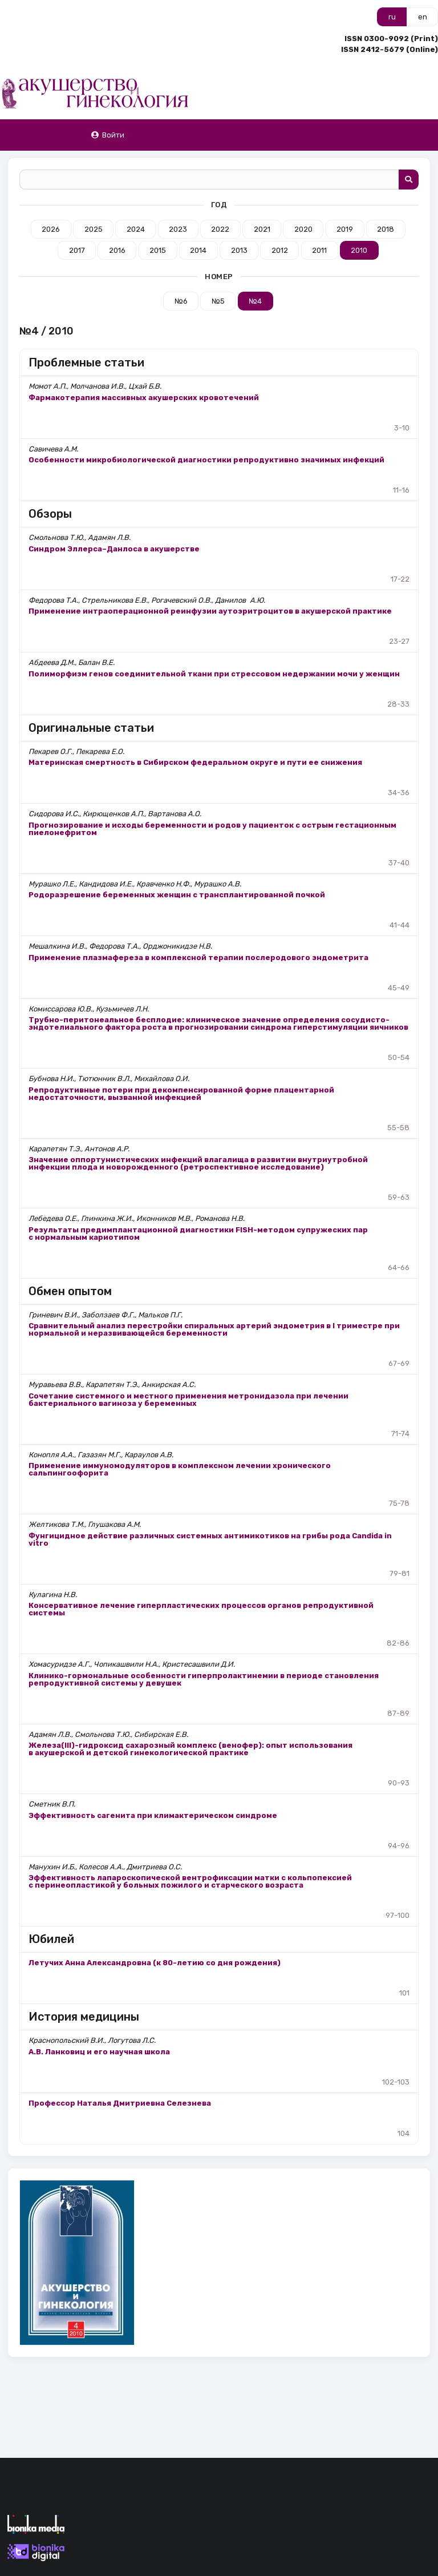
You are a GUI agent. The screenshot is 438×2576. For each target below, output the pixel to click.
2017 (77, 250)
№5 (218, 301)
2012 (279, 250)
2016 (117, 250)
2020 (303, 229)
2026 (51, 229)
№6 (181, 301)
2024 (136, 229)
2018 (385, 229)
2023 (178, 229)
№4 (255, 301)
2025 (93, 229)
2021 (262, 229)
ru (392, 17)
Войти (107, 135)
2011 (319, 250)
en (422, 17)
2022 (220, 229)
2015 (157, 250)
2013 (239, 250)
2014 (198, 250)
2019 (344, 229)
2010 (359, 250)
